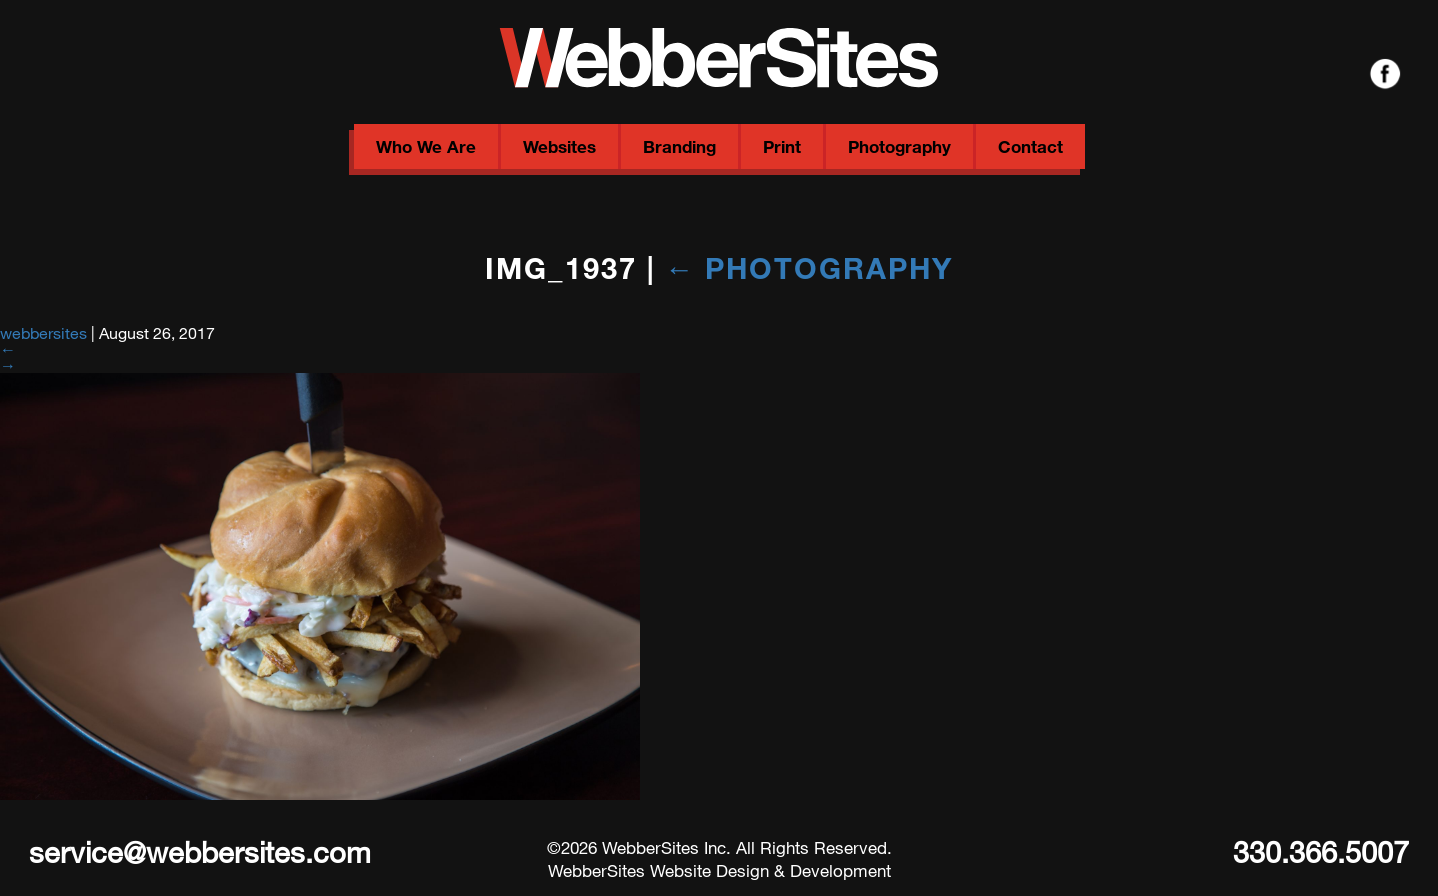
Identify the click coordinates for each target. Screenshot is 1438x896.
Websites (559, 146)
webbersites (43, 332)
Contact (1030, 146)
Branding (679, 146)
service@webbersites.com (200, 851)
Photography (899, 146)
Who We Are (426, 146)
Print (782, 146)
